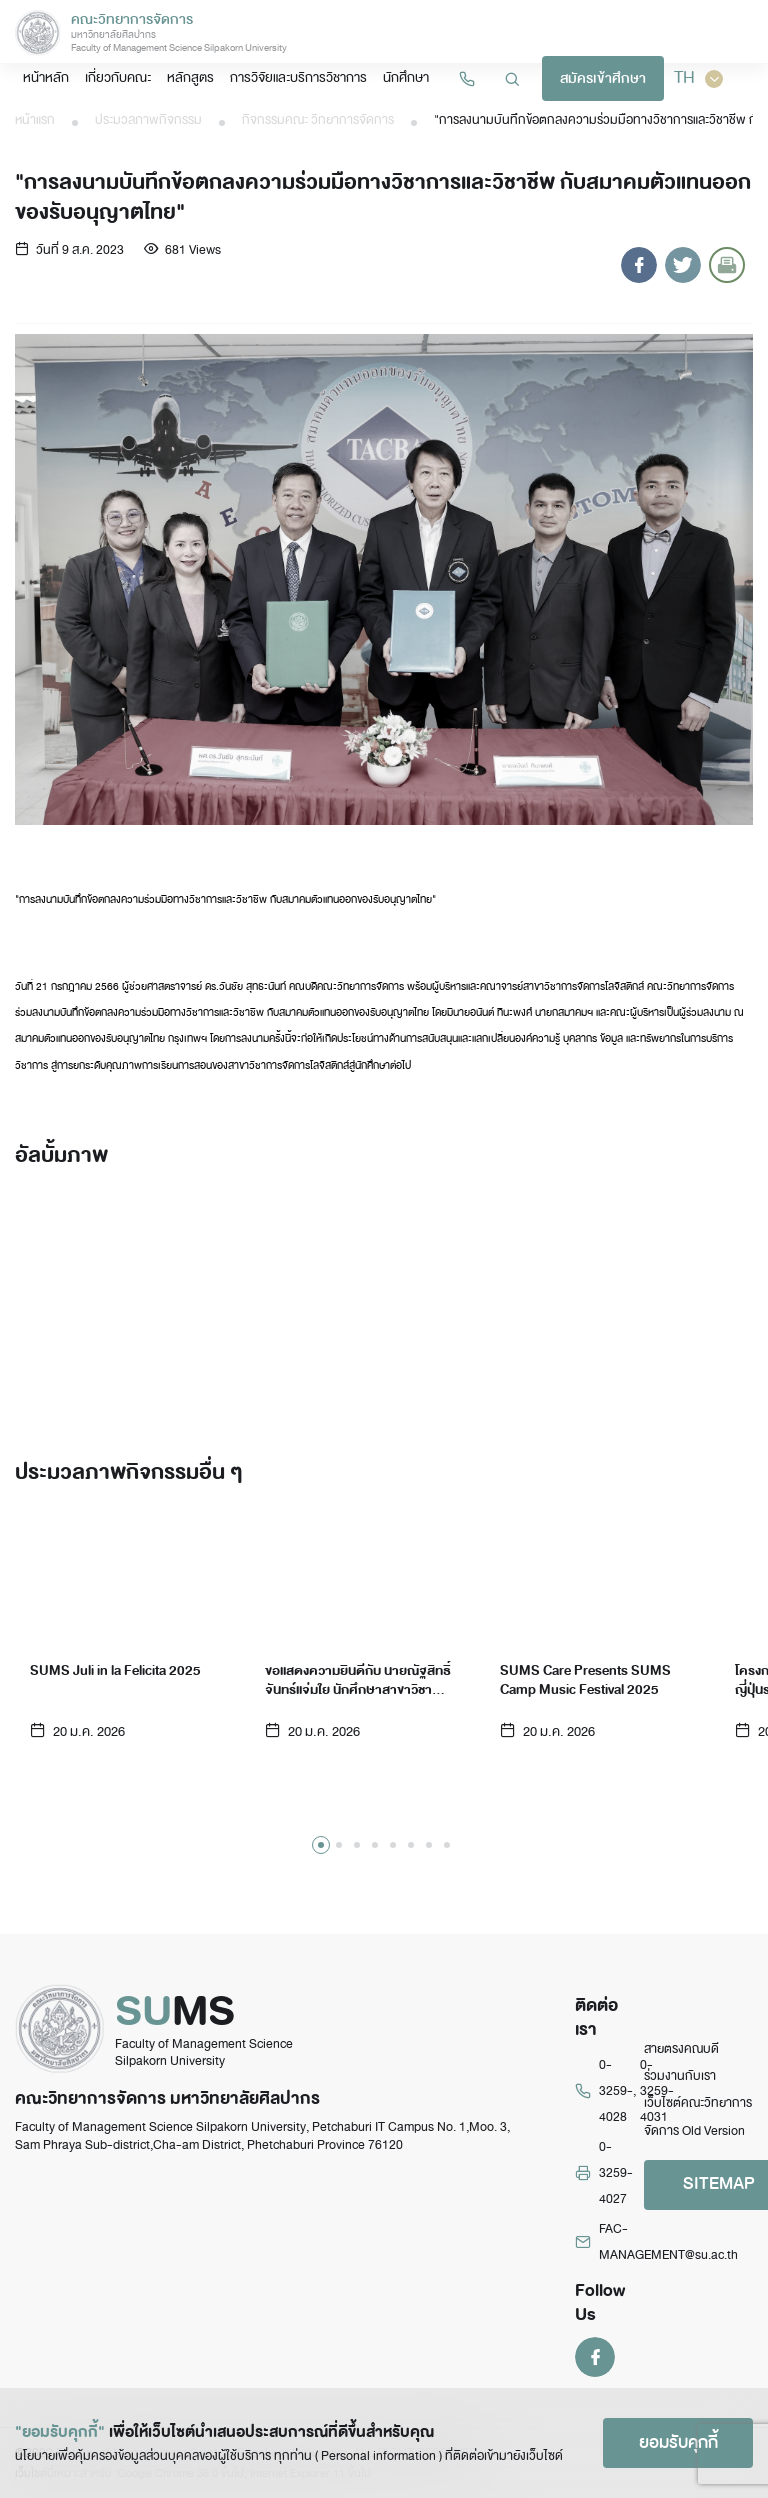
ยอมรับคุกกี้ (678, 2442)
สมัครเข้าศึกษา (603, 78)
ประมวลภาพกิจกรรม (148, 120)
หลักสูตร (190, 77)
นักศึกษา (406, 77)
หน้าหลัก (46, 77)
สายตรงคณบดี (681, 2049)
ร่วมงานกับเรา (680, 2076)
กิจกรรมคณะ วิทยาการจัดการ (318, 120)
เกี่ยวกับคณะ (118, 77)
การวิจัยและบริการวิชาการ (298, 77)
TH (698, 78)
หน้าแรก (35, 120)
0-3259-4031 (657, 2091)
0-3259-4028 (616, 2091)
